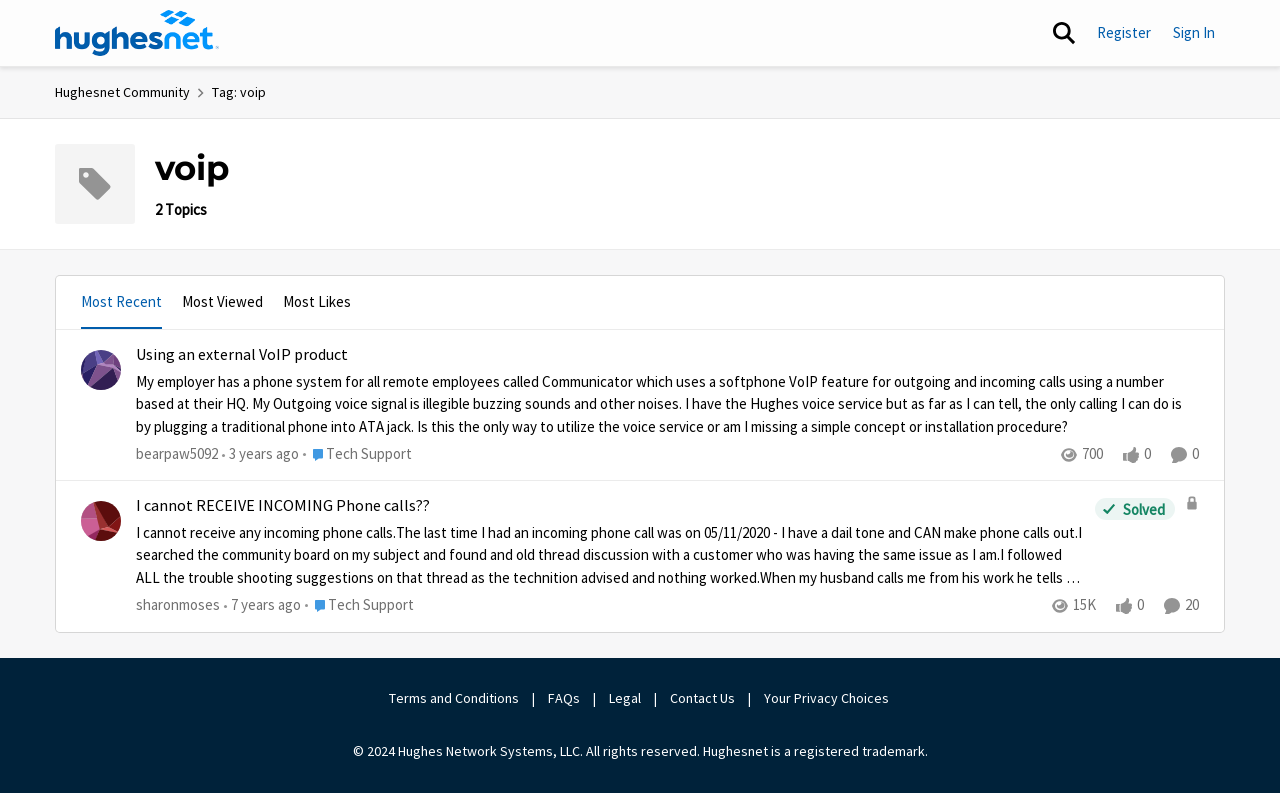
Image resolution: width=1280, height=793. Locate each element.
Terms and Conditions (454, 698)
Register (1124, 32)
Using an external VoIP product (242, 355)
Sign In (1194, 32)
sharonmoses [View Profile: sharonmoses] (178, 605)
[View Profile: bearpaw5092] (101, 370)
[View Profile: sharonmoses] (101, 521)
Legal (625, 698)
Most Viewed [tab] (222, 301)
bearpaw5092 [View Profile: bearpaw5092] (177, 453)
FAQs (564, 698)
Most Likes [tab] (317, 301)
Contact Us (702, 698)
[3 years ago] (260, 454)
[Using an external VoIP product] (667, 404)
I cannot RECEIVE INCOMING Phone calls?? (283, 506)
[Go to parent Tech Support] (357, 454)
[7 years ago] (262, 606)
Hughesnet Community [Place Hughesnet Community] (122, 92)
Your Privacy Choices (828, 698)
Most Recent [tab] (121, 301)
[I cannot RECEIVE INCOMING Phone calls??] (610, 556)
